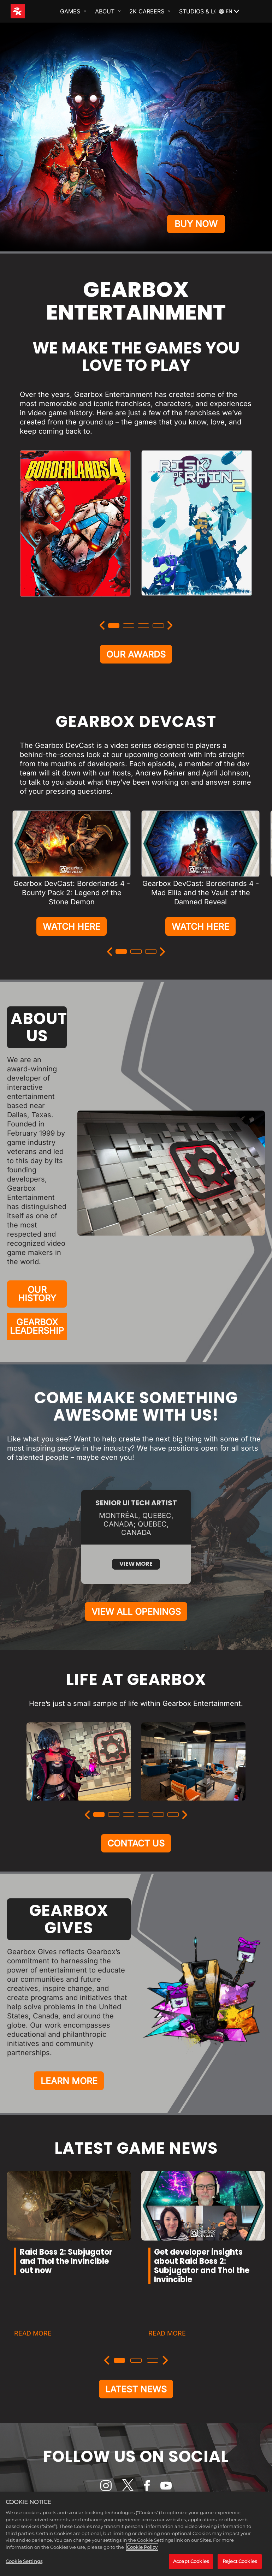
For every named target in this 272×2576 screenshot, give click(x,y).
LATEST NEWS (136, 2407)
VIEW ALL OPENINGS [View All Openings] (136, 1623)
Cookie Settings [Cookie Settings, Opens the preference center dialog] (24, 2561)
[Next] (170, 625)
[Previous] (102, 625)
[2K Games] (31, 11)
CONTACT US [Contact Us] (136, 1857)
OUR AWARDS (136, 655)
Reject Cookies (240, 2561)
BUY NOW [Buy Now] (196, 222)
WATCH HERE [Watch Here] (71, 929)
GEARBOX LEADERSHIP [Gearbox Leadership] (37, 1333)
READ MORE (33, 2350)
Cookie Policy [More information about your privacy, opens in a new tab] (142, 2547)
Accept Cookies (191, 2561)
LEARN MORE (69, 2097)
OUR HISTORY (37, 1298)
